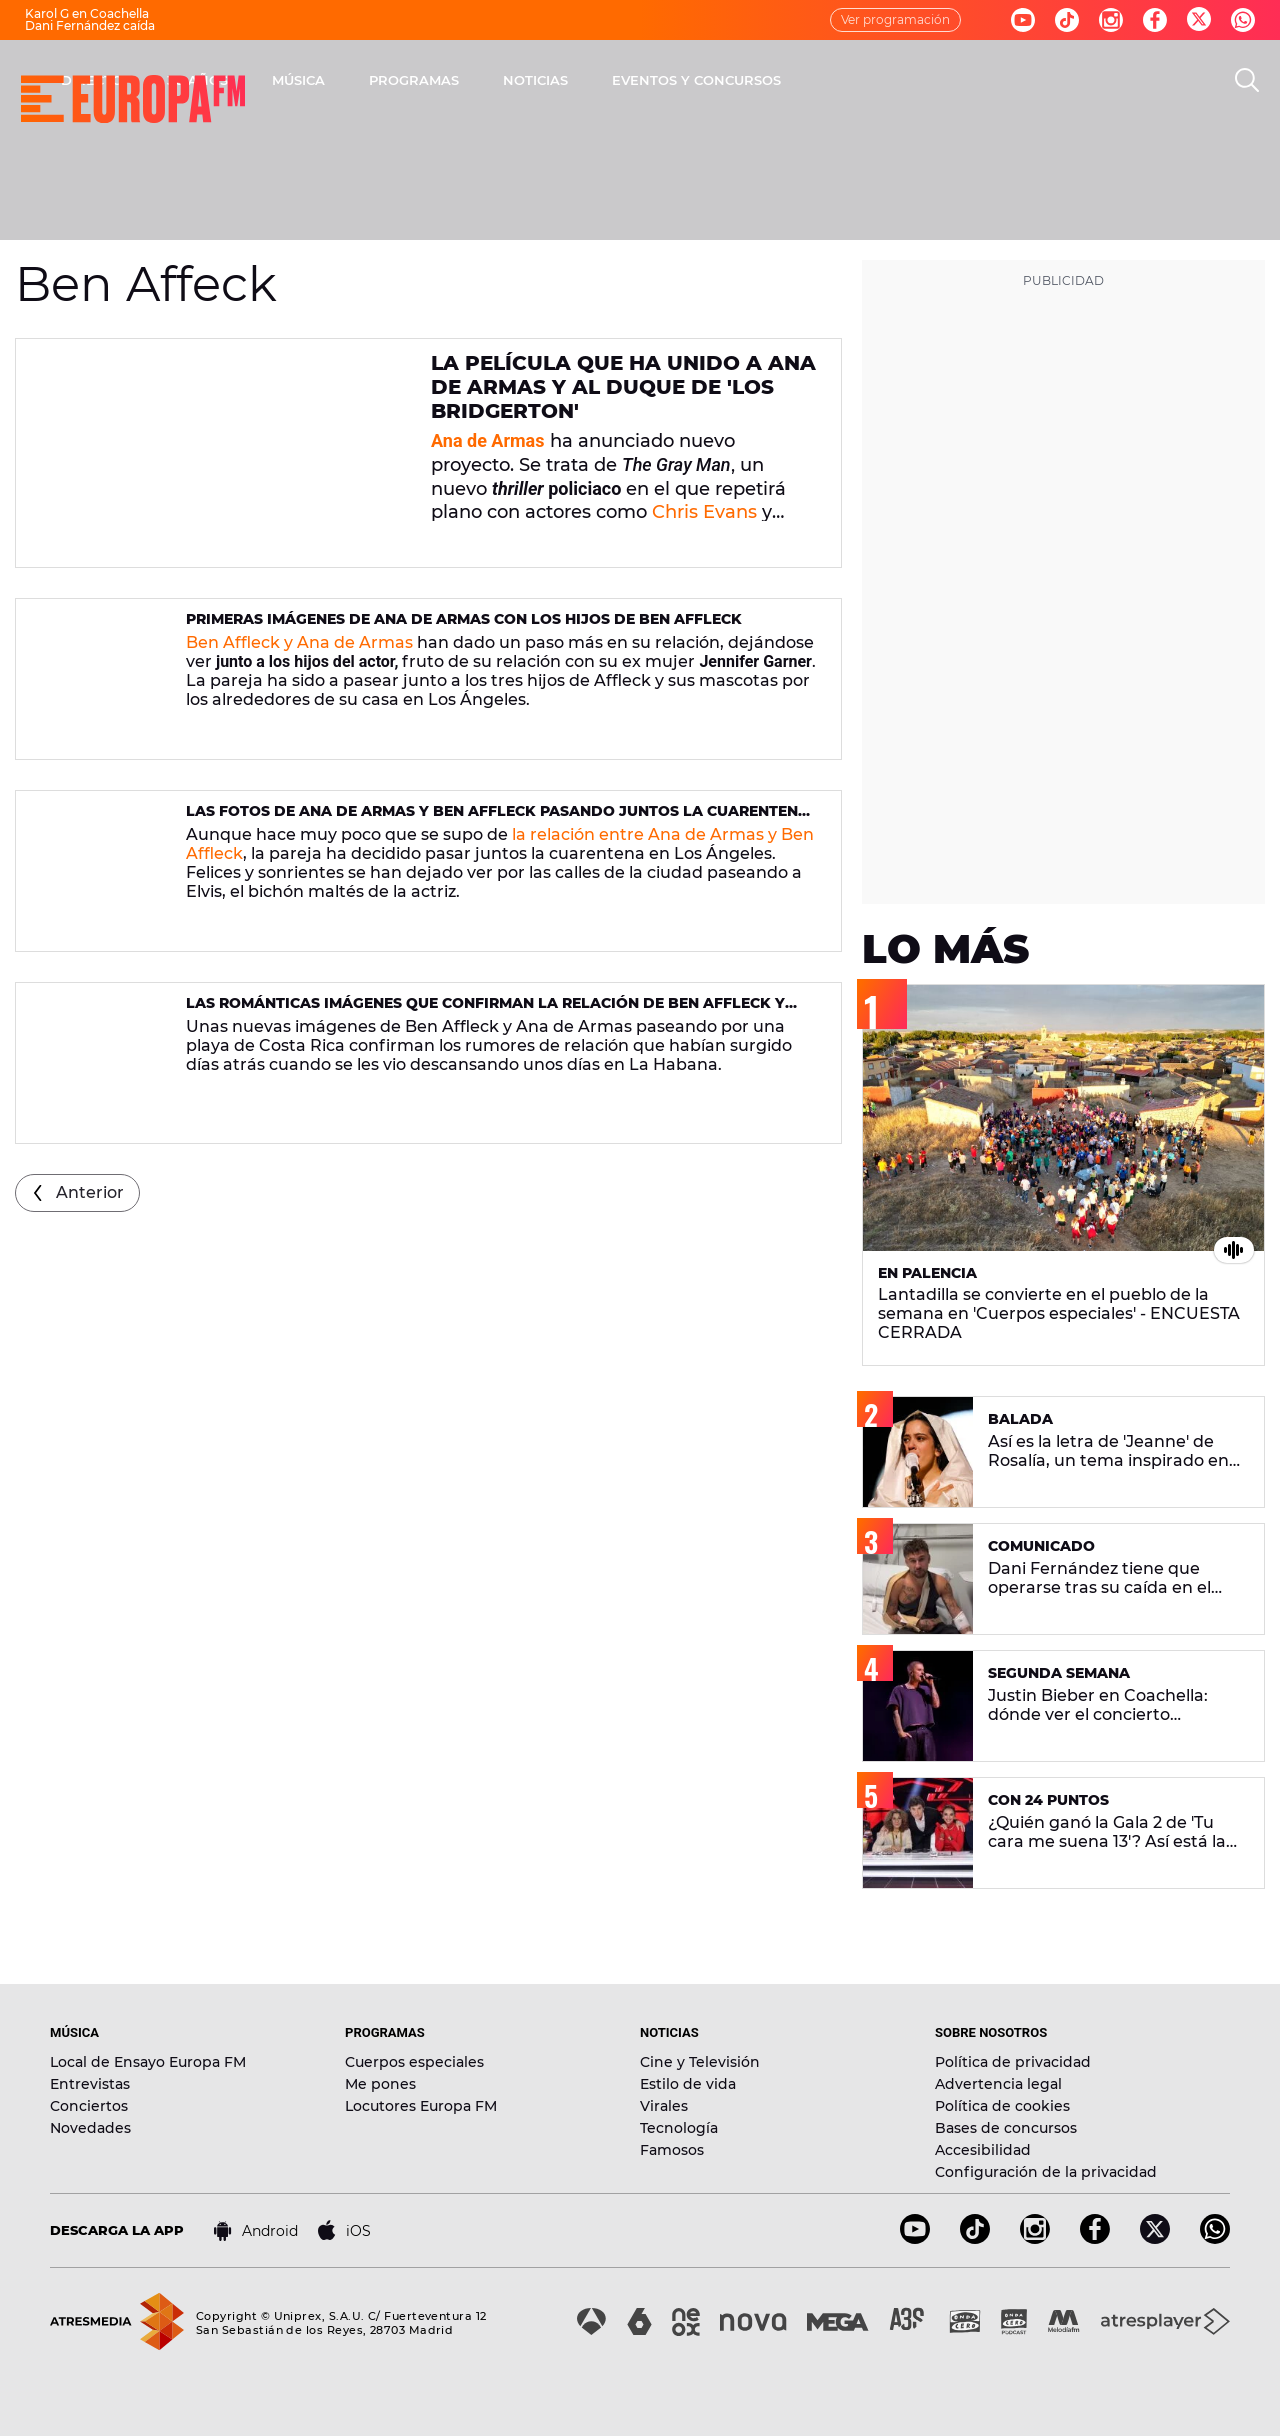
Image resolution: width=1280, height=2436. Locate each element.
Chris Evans (704, 512)
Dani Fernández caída (90, 25)
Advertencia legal (998, 2084)
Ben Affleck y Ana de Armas (299, 642)
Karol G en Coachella (87, 13)
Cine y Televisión (700, 2062)
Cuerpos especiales (414, 2062)
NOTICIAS (798, 80)
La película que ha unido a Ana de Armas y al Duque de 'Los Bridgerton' (623, 387)
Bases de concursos (1006, 2128)
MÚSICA (561, 80)
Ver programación (895, 19)
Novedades (90, 2128)
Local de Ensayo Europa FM (148, 2062)
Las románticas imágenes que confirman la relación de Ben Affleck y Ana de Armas (485, 1011)
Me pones (380, 2084)
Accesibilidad (983, 2150)
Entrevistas (90, 2084)
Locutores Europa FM (421, 2106)
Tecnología (679, 2128)
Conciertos (89, 2106)
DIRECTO (355, 80)
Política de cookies (1002, 2106)
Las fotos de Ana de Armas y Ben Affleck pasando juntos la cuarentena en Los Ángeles (497, 819)
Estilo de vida (688, 2084)
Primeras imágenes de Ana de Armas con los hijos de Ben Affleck (464, 619)
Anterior (90, 1192)
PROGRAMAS (677, 80)
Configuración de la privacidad (1046, 2172)
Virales (664, 2106)
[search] (1247, 80)
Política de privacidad (1013, 2062)
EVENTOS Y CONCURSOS (959, 80)
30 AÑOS (460, 80)
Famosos (672, 2150)
